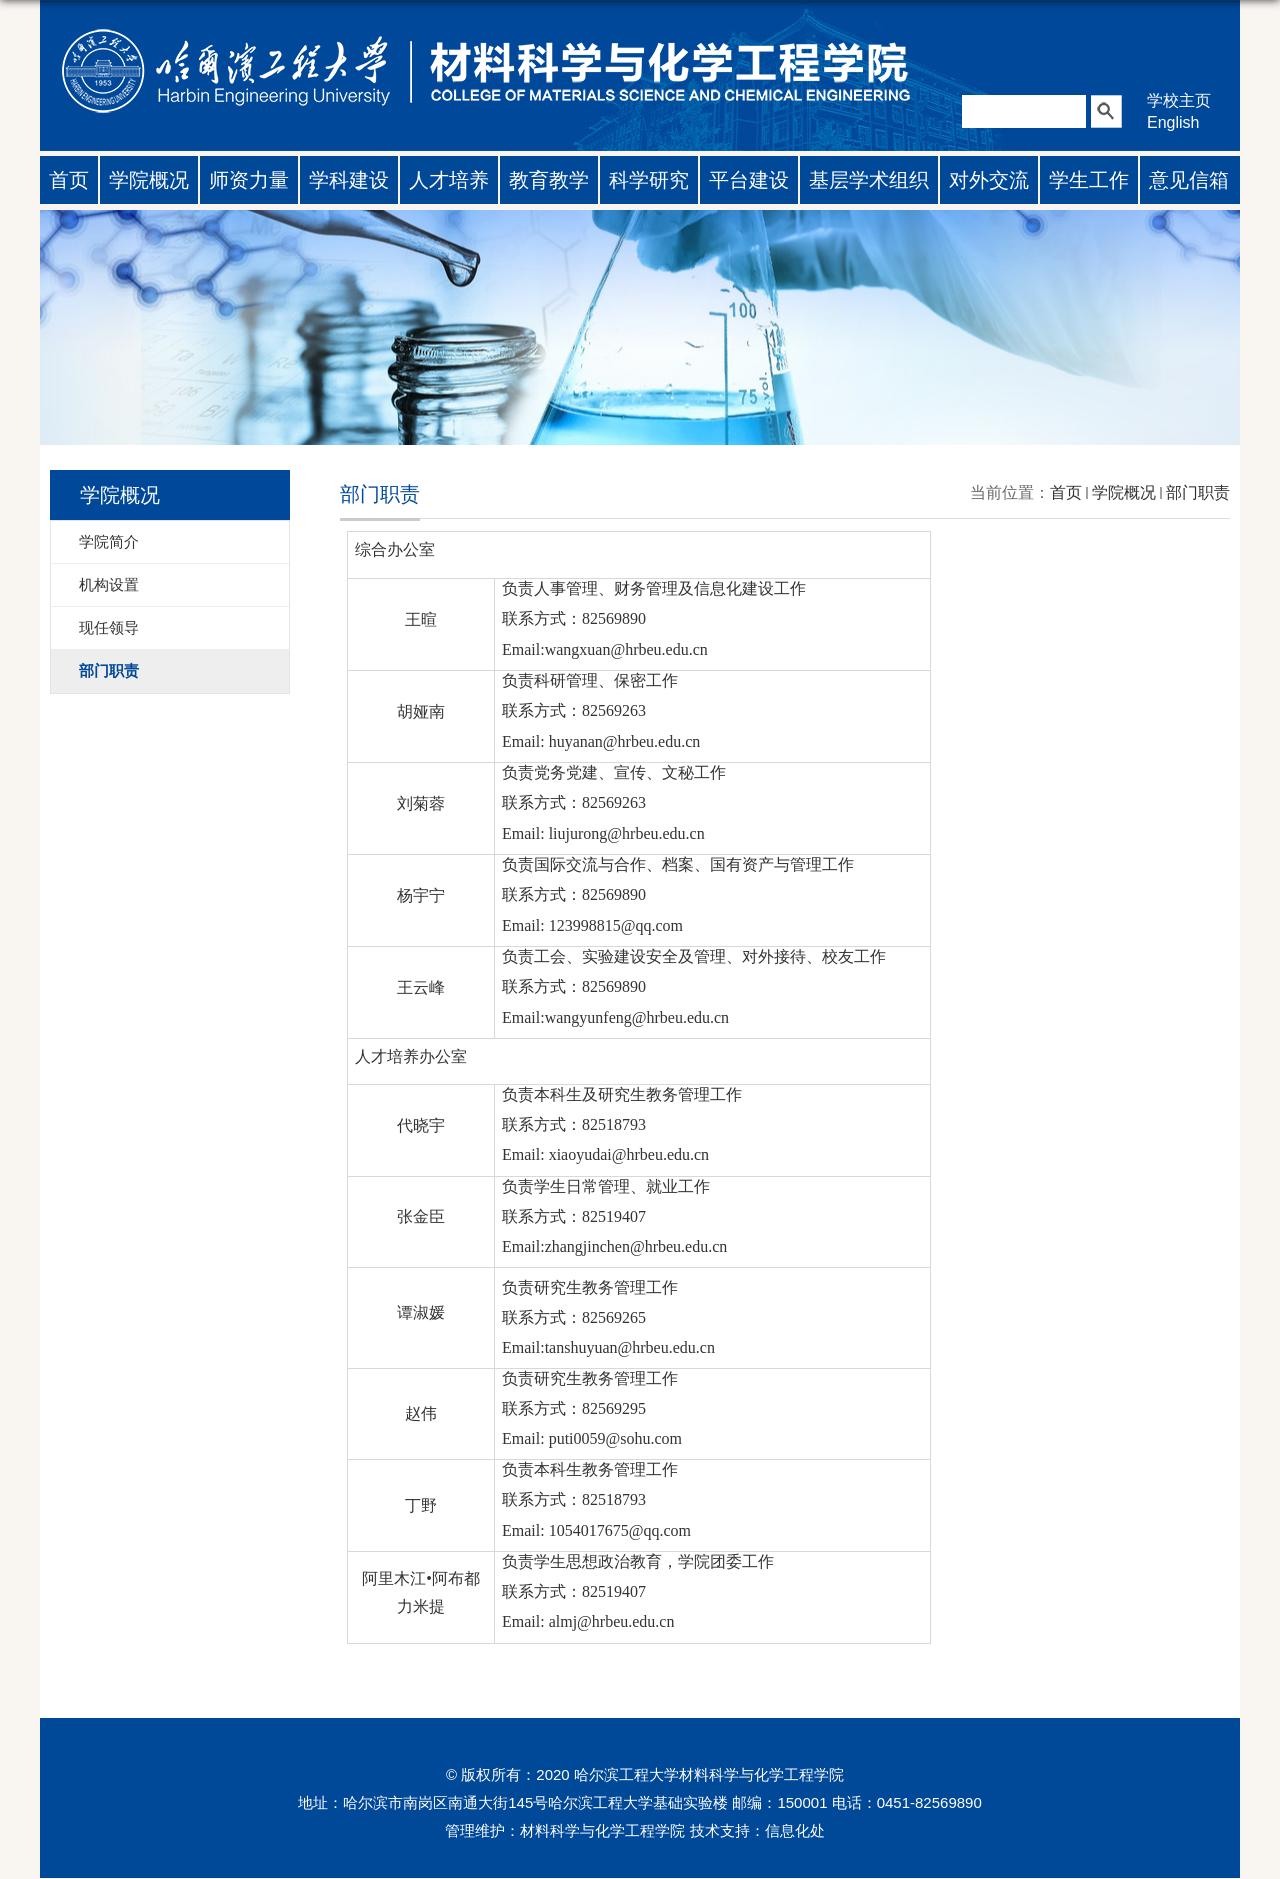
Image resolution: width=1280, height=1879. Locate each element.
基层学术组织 (869, 180)
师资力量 (249, 180)
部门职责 (1198, 492)
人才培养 (449, 180)
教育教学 (549, 180)
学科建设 (349, 180)
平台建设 (749, 180)
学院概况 (149, 180)
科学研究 (649, 180)
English (1173, 122)
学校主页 (1179, 100)
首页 (69, 180)
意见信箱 (1189, 180)
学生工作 (1089, 180)
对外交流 (989, 180)
